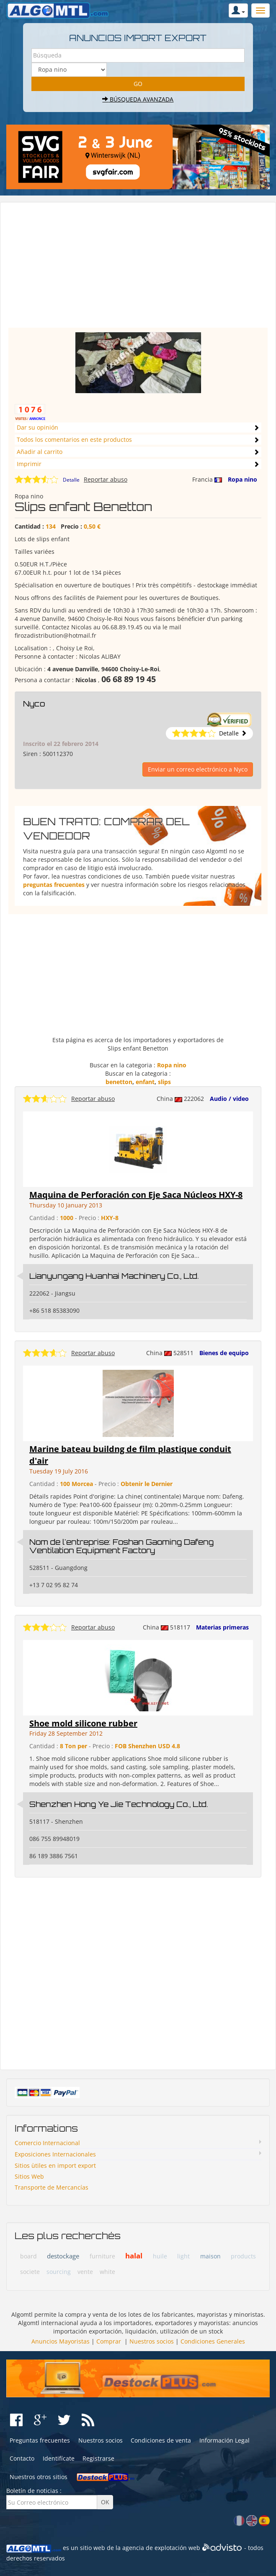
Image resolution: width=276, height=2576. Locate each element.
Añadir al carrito (39, 452)
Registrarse (98, 2458)
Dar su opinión (37, 427)
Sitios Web (29, 2176)
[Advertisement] (138, 269)
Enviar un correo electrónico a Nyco (198, 769)
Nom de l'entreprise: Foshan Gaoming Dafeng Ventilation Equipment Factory (121, 1546)
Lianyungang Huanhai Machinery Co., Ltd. (114, 1275)
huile (160, 2256)
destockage (63, 2256)
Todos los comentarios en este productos (74, 439)
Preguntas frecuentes (40, 2440)
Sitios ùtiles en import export (55, 2165)
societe (30, 2272)
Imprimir (29, 464)
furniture (102, 2256)
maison (210, 2256)
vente (85, 2272)
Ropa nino (242, 479)
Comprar (108, 2341)
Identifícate (59, 2458)
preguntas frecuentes (54, 885)
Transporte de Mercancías (51, 2187)
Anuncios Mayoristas (60, 2341)
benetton (119, 1082)
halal (133, 2256)
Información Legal (224, 2440)
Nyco (34, 703)
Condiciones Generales (213, 2341)
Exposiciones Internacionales (55, 2154)
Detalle (71, 479)
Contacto (22, 2458)
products (243, 2256)
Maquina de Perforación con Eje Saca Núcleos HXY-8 (135, 1194)
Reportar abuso (105, 479)
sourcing (58, 2272)
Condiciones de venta (161, 2440)
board (28, 2256)
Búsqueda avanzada (137, 99)
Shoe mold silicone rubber (83, 1723)
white (107, 2272)
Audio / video (229, 1099)
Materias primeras (222, 1627)
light (183, 2256)
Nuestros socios (151, 2341)
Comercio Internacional (47, 2143)
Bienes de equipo (224, 1353)
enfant (145, 1082)
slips (164, 1082)
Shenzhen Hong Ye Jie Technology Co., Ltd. (118, 1804)
